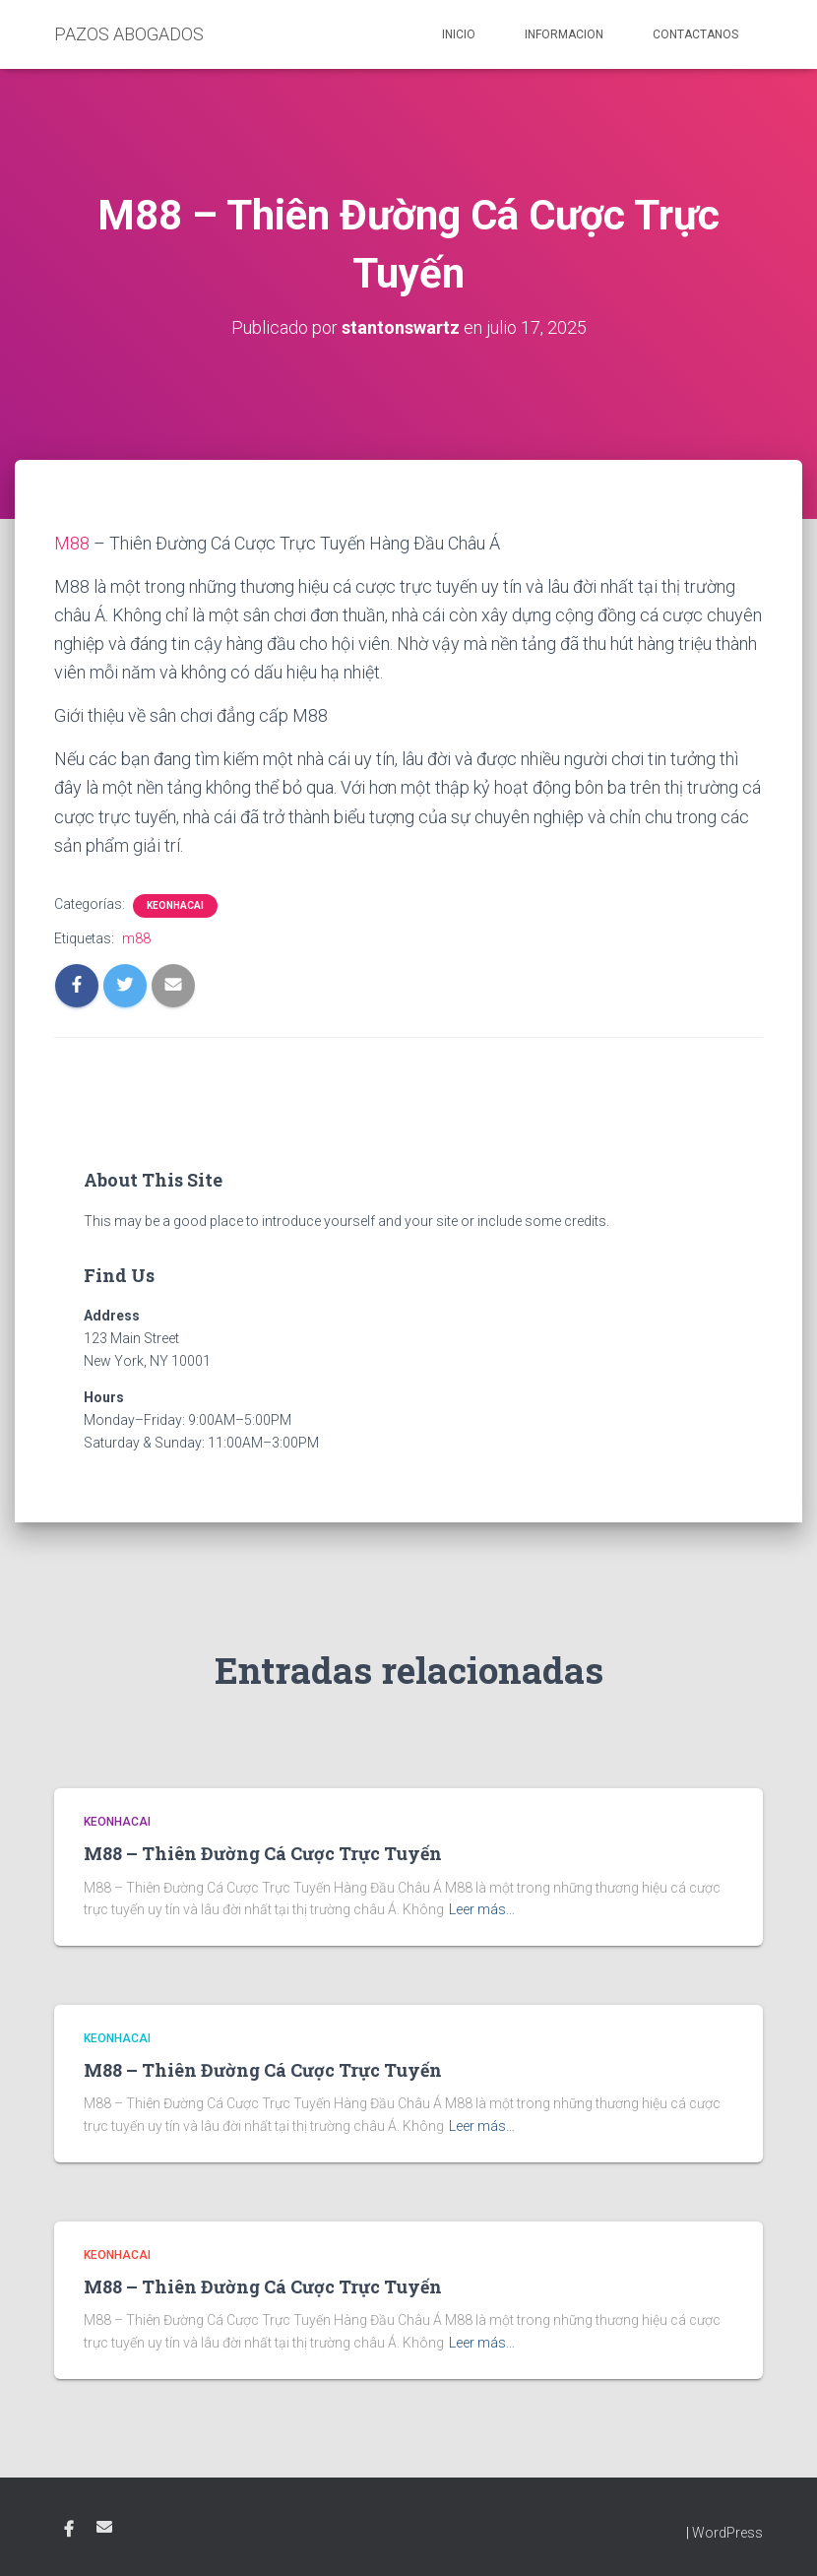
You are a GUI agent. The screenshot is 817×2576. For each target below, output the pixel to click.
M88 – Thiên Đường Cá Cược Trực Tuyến (263, 1853)
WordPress (727, 2533)
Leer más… (482, 1909)
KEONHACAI (175, 905)
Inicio (458, 34)
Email (104, 2526)
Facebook (69, 2529)
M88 (72, 543)
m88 (136, 938)
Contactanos (695, 34)
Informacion (564, 34)
